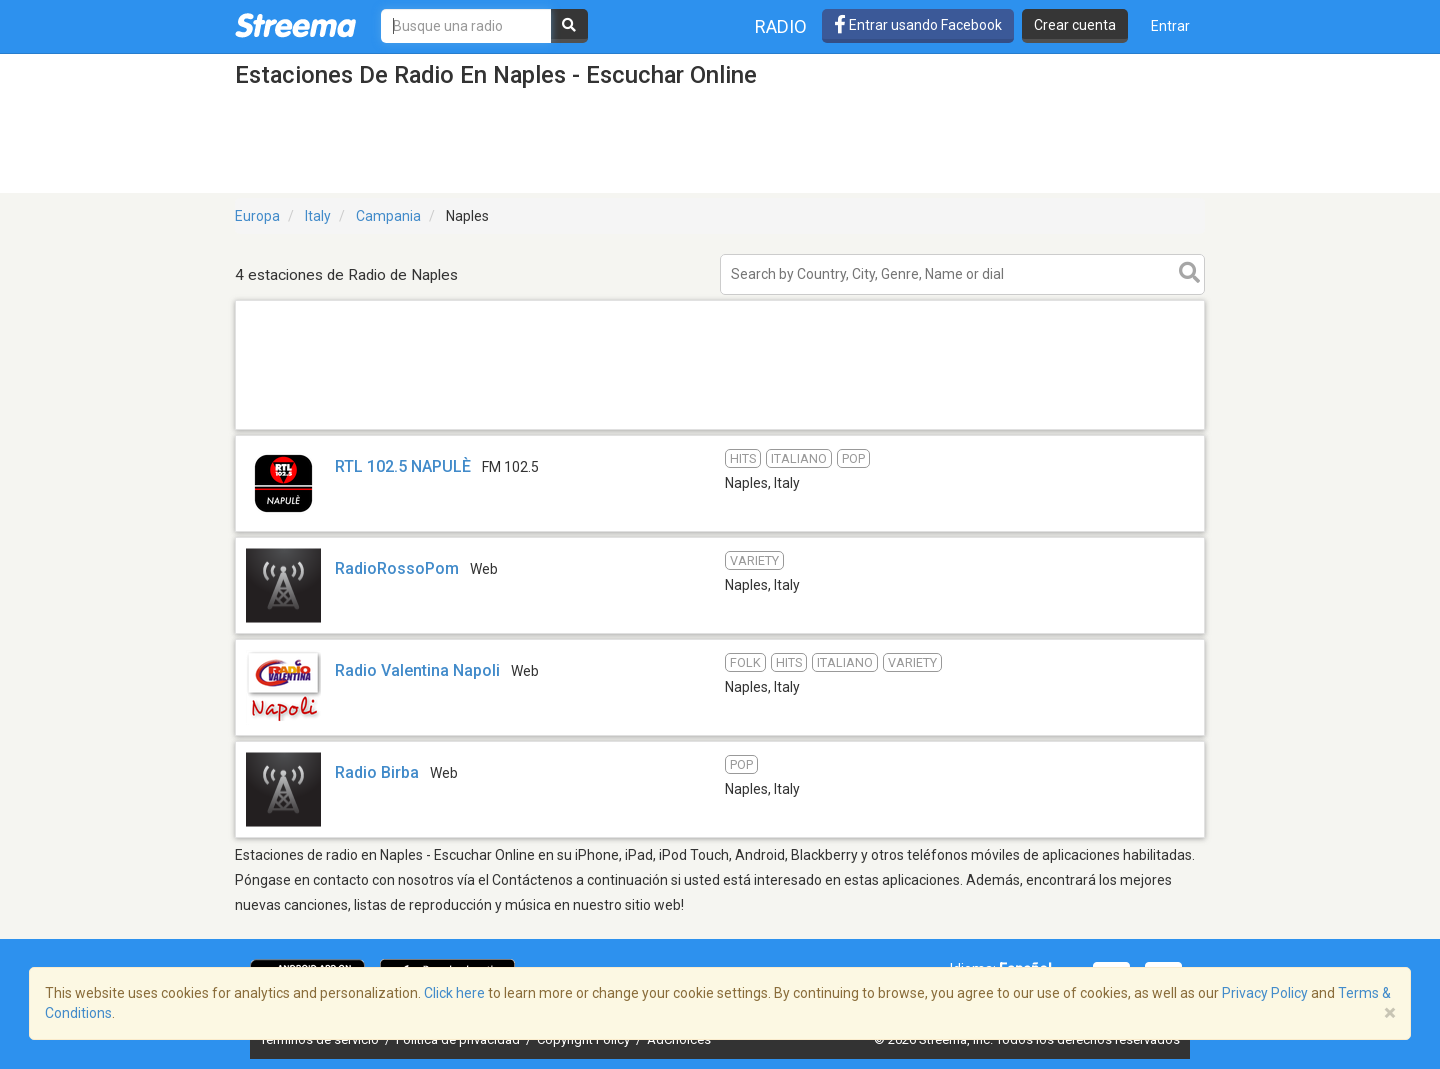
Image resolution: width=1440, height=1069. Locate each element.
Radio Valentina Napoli (417, 670)
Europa (257, 216)
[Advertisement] (720, 428)
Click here (454, 993)
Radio (781, 26)
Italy (318, 216)
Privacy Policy (1265, 993)
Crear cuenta (1075, 25)
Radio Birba (377, 772)
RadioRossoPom (397, 568)
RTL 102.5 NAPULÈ (403, 466)
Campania (388, 216)
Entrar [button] (1170, 26)
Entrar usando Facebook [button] (918, 25)
